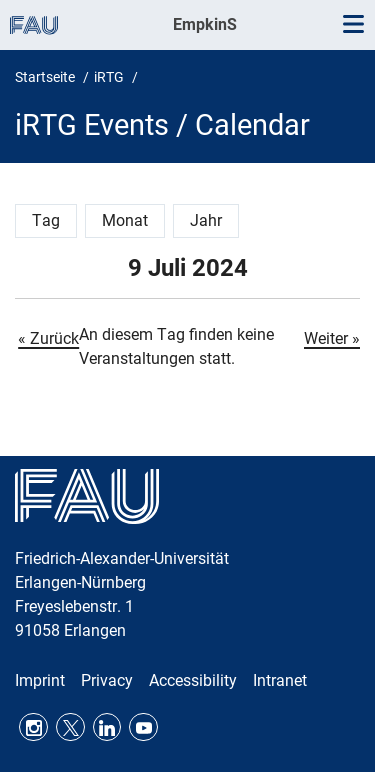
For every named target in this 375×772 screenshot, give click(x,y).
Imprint (40, 680)
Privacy (107, 680)
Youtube (143, 727)
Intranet (280, 680)
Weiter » (332, 338)
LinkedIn (107, 727)
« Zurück (48, 338)
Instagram (33, 727)
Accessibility (193, 680)
